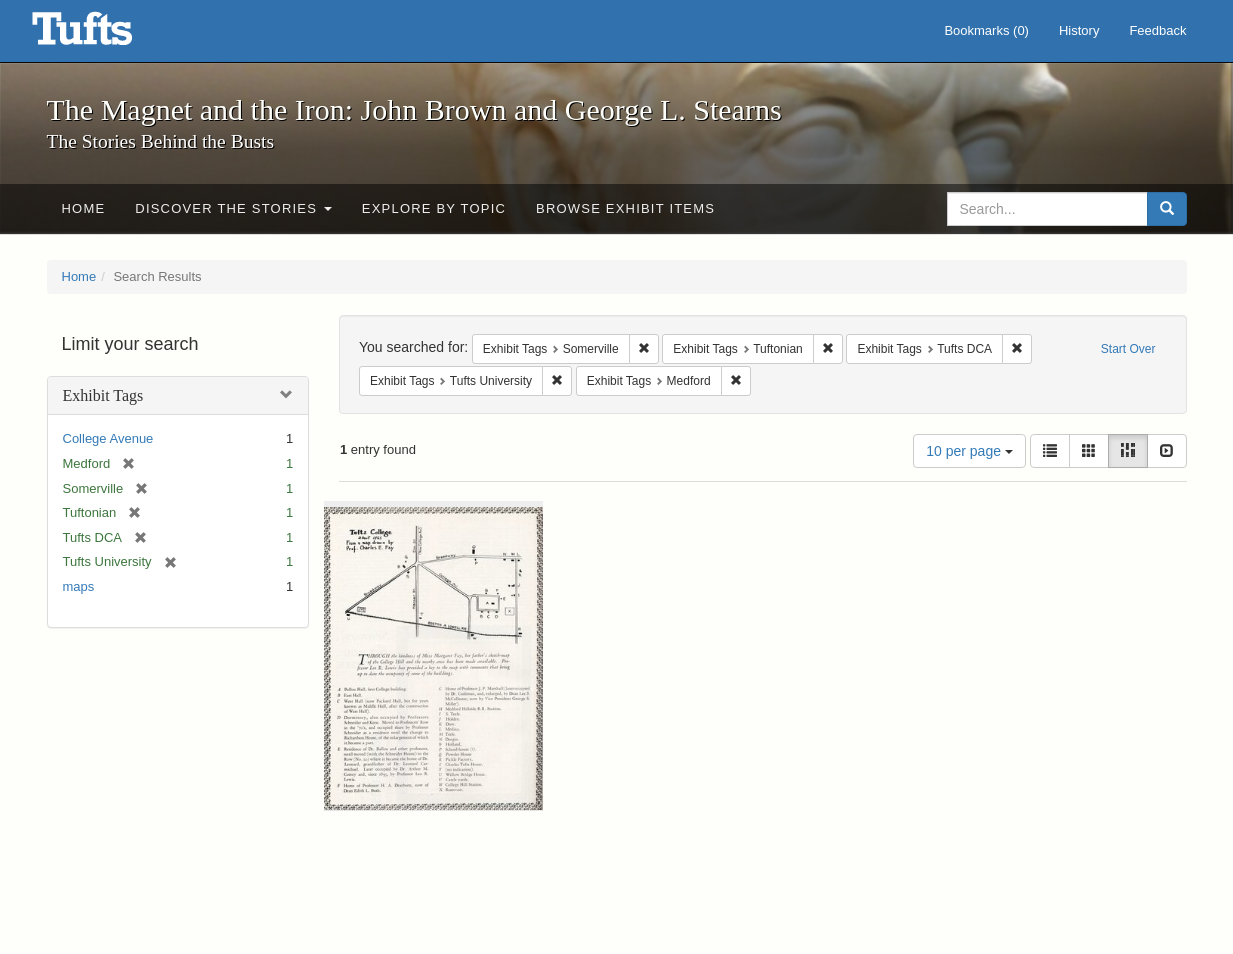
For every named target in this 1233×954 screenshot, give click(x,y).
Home (84, 208)
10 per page (969, 451)
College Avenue (108, 438)
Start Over (1128, 349)
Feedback (1157, 30)
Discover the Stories (233, 208)
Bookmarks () (986, 30)
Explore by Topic (434, 208)
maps (79, 586)
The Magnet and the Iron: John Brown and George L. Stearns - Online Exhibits (107, 35)
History (1079, 30)
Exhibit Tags (103, 395)
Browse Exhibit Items (625, 208)
